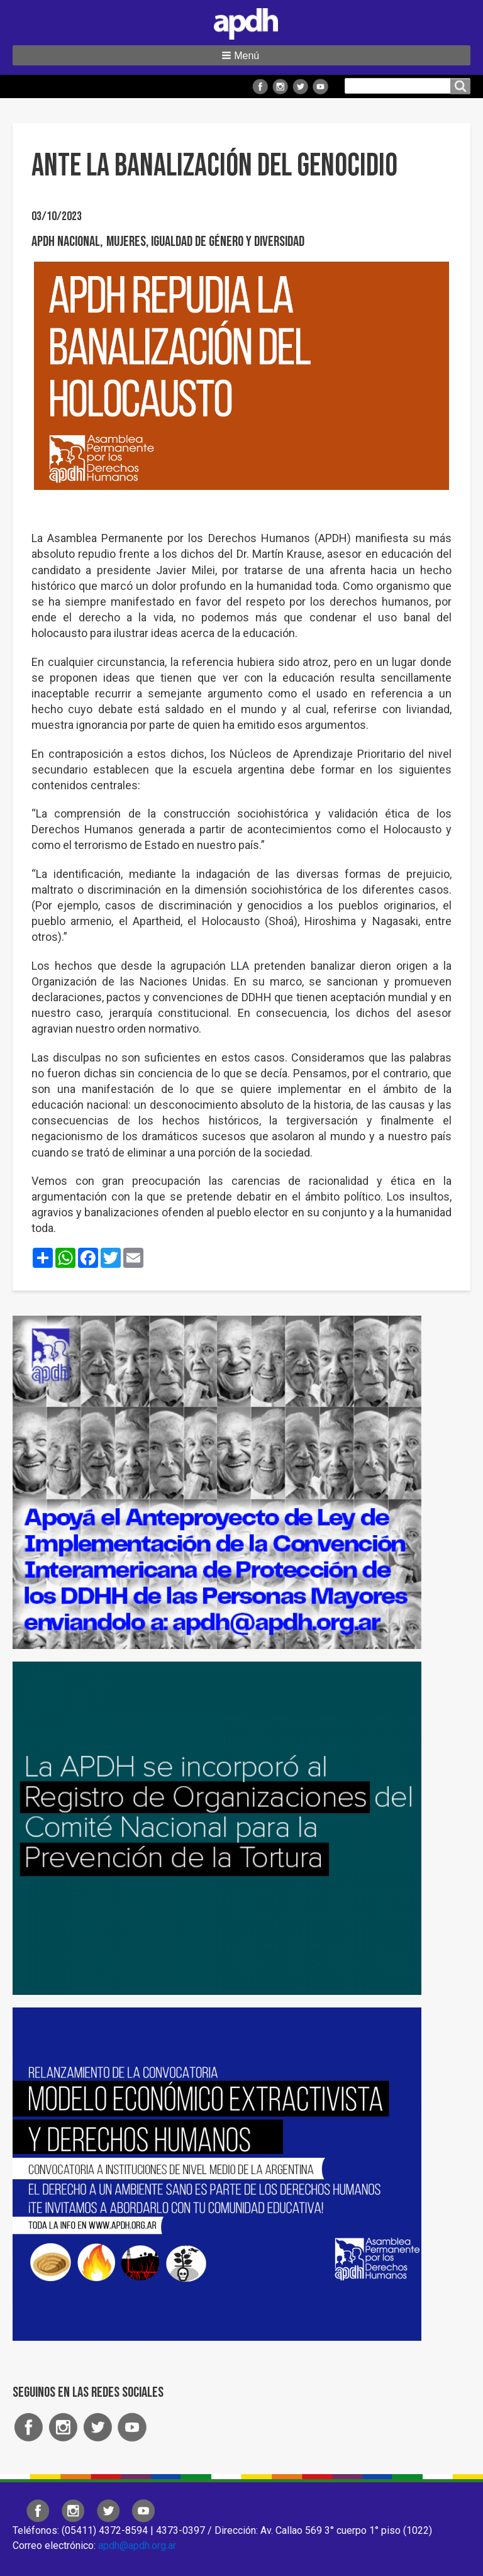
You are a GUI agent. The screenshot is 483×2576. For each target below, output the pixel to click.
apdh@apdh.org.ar (137, 2545)
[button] (241, 55)
